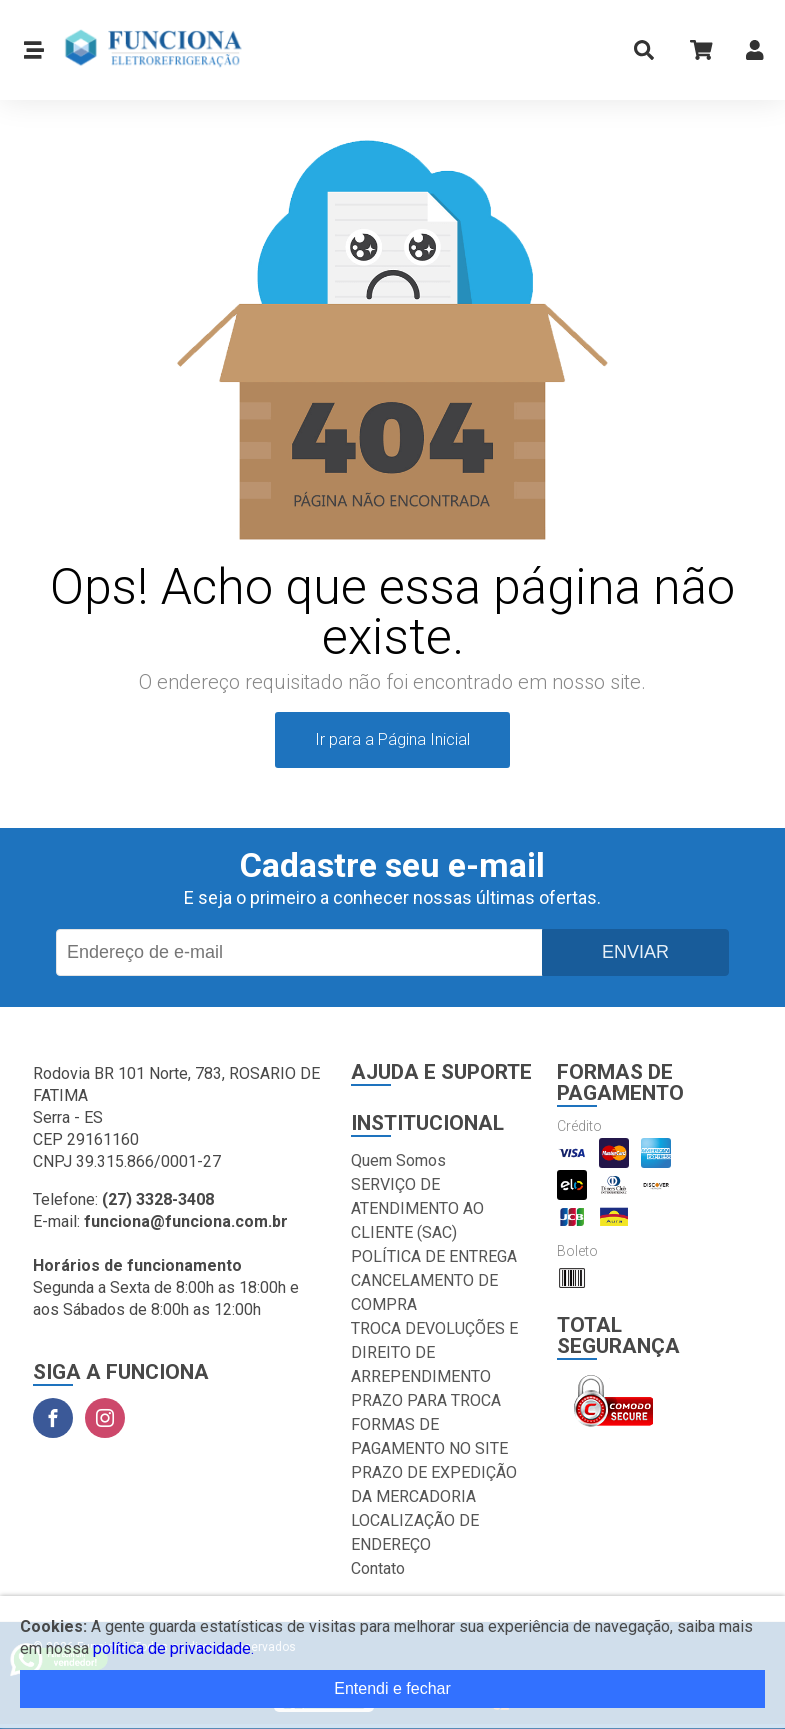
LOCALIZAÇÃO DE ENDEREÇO (415, 1532)
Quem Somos (398, 1160)
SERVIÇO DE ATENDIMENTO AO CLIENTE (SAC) (417, 1208)
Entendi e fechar (392, 1688)
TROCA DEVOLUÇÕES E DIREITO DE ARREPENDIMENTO (434, 1352)
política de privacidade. (173, 1648)
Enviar (635, 952)
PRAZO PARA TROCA (426, 1400)
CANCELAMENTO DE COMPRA (424, 1292)
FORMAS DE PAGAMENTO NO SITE (429, 1436)
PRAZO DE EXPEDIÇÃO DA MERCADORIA (434, 1484)
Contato (378, 1568)
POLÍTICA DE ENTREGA (434, 1256)
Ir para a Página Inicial (392, 739)
